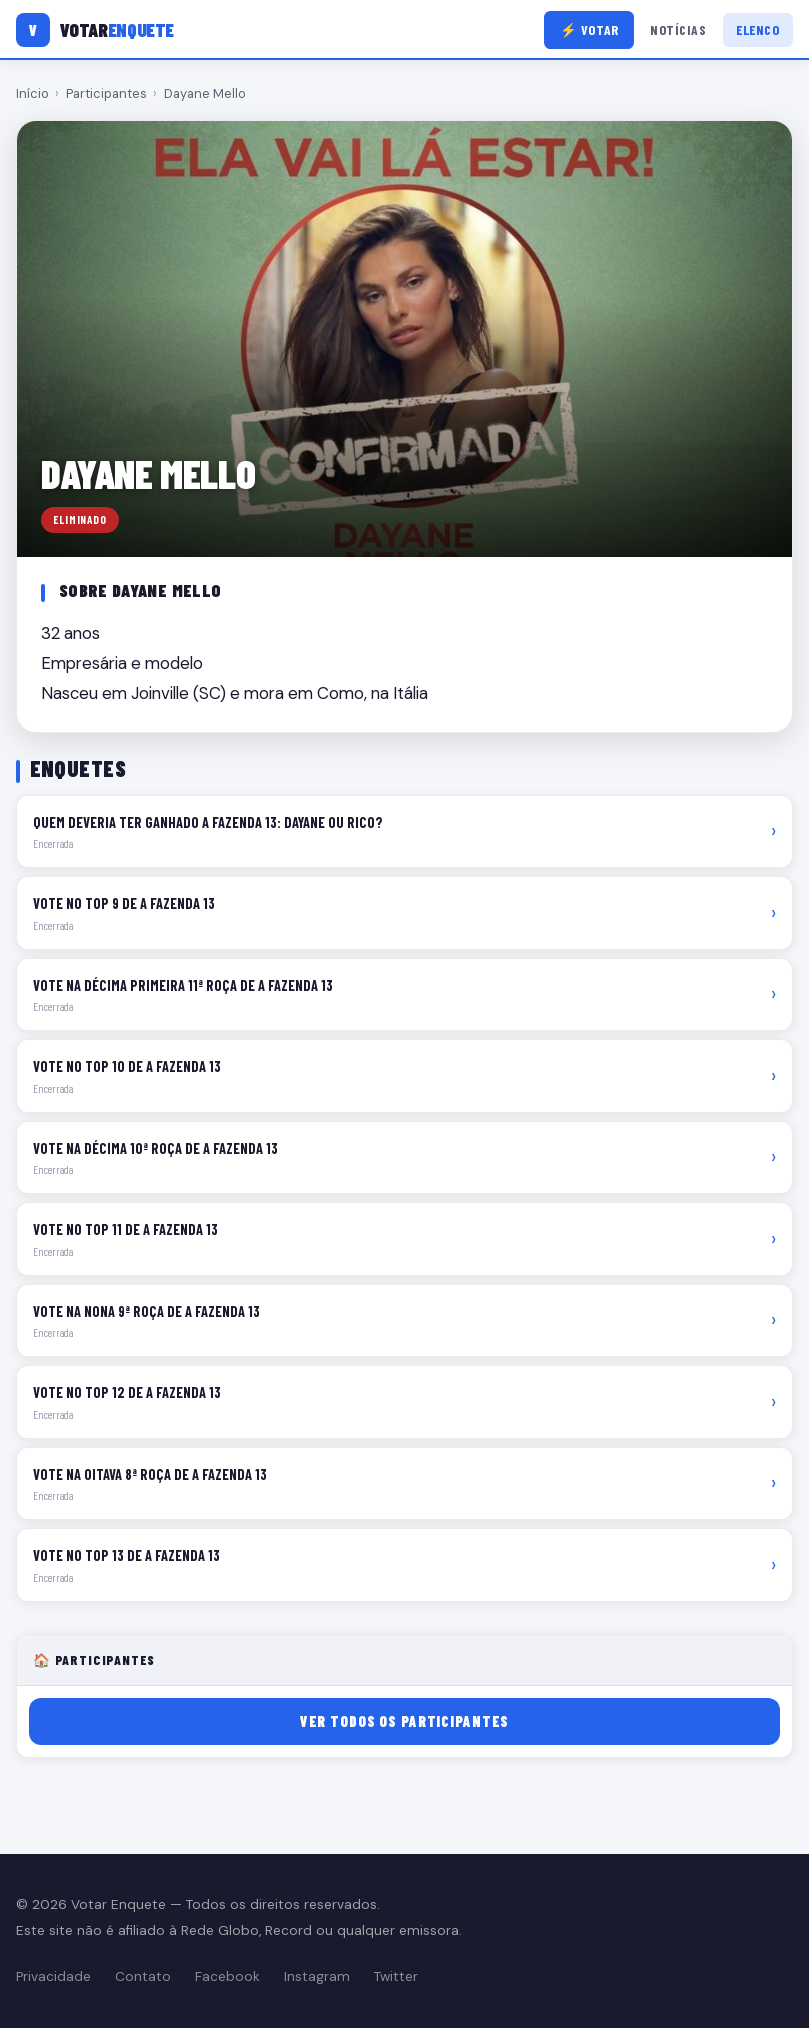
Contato (143, 1976)
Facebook (227, 1976)
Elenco (757, 29)
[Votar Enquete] (95, 30)
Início (32, 93)
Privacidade (53, 1976)
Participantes (106, 93)
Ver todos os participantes (404, 1721)
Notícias (678, 29)
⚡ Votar (589, 29)
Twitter (396, 1976)
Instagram (317, 1976)
